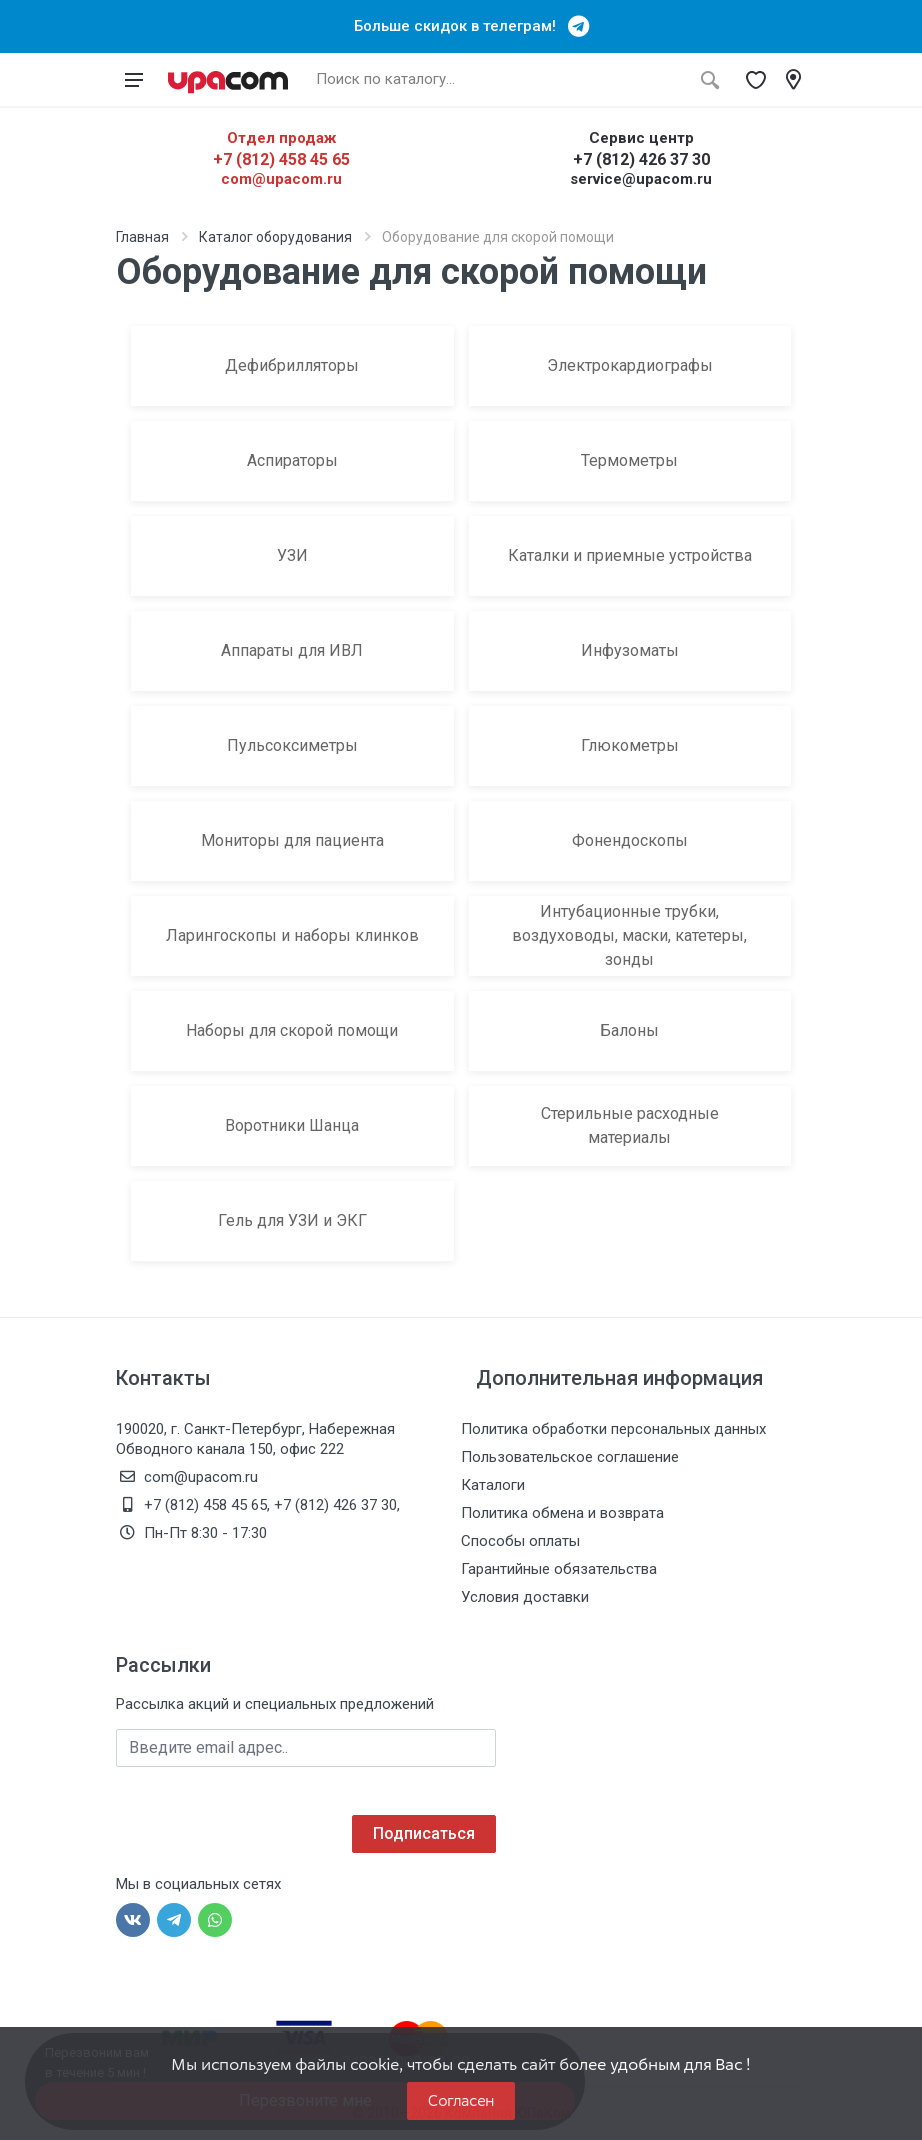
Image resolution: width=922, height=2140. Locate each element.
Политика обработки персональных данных (613, 1429)
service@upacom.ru (641, 179)
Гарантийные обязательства (559, 1569)
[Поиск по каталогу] (498, 80)
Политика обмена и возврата (562, 1513)
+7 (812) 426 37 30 (641, 159)
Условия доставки (525, 1597)
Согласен (461, 2100)
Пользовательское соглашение (570, 1457)
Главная (142, 237)
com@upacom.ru (281, 179)
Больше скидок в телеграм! (461, 26)
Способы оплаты (520, 1541)
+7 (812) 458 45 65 (281, 159)
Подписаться (424, 1833)
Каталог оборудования (275, 237)
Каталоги (493, 1485)
